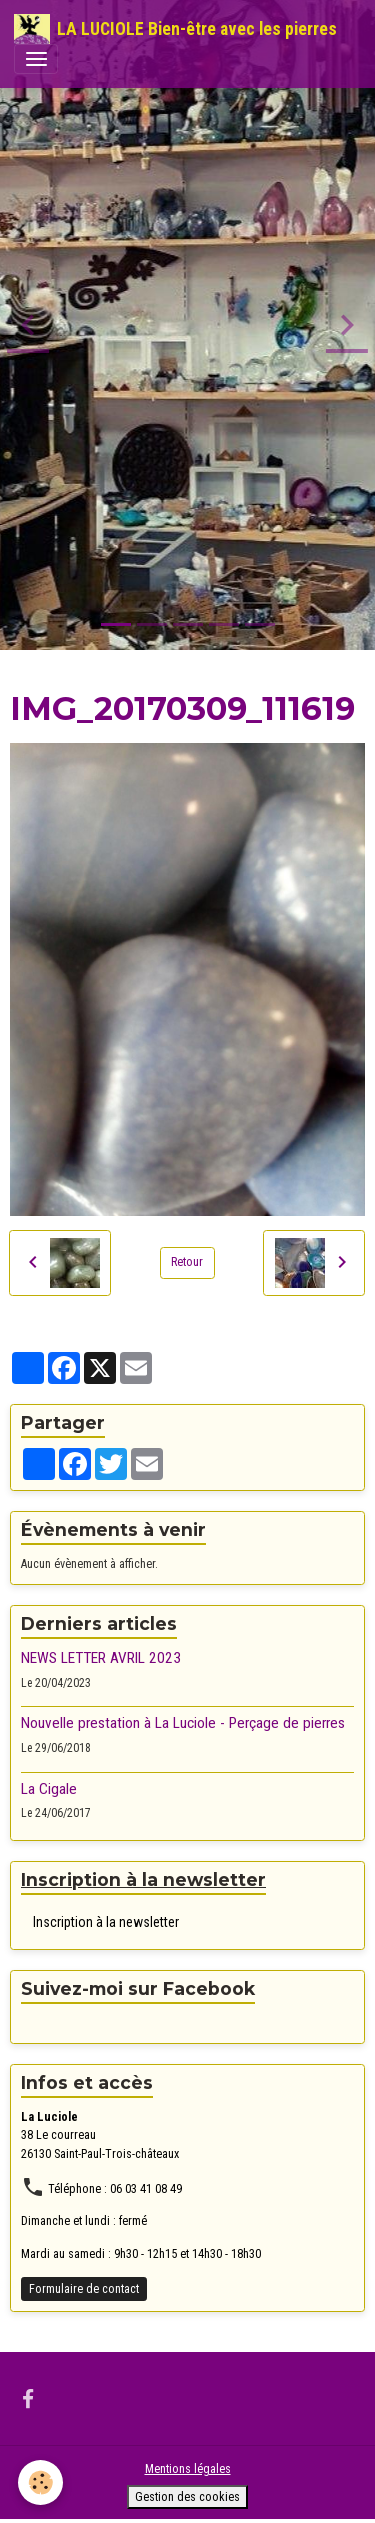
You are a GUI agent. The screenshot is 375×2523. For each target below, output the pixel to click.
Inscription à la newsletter (106, 1922)
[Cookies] (40, 2482)
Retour (187, 1262)
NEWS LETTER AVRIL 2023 (101, 1658)
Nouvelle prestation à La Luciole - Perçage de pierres (183, 1723)
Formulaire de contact (84, 2289)
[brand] (175, 29)
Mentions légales (188, 2469)
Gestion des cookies (187, 2497)
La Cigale (49, 1789)
